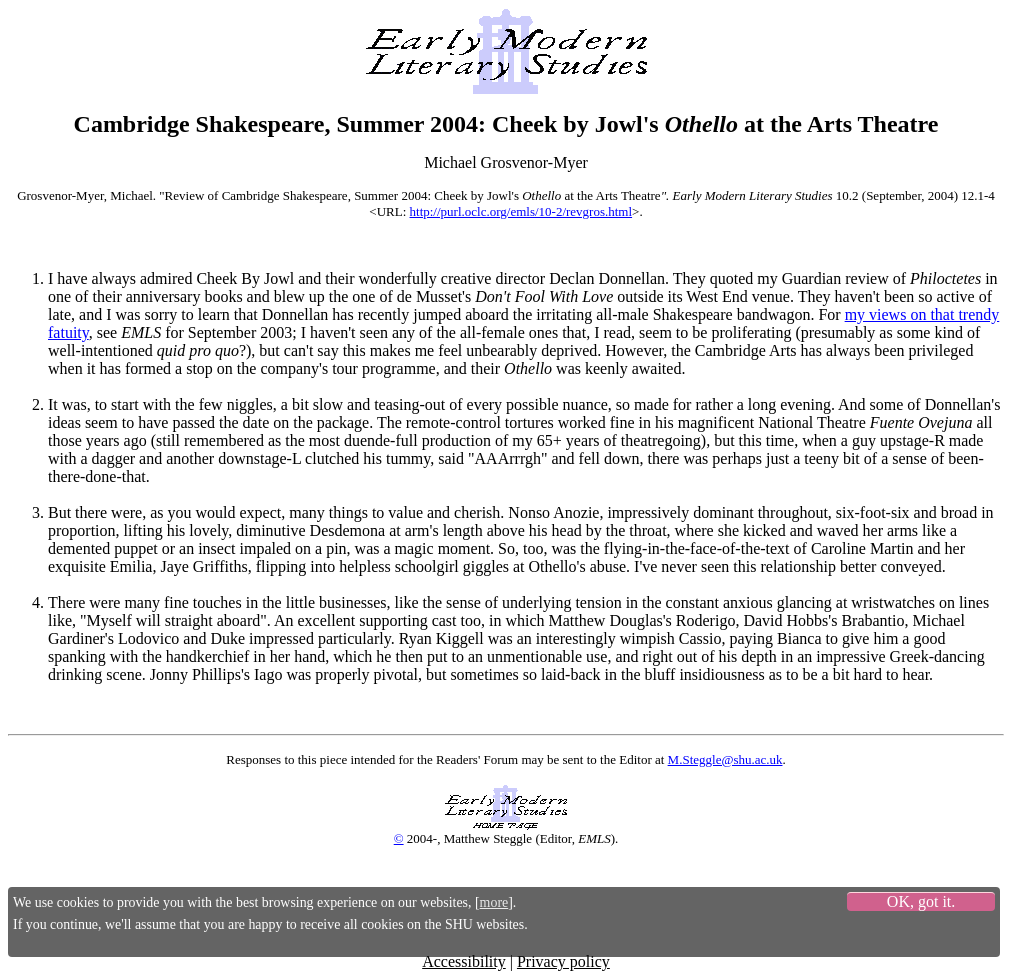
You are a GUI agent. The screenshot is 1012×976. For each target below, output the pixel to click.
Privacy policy (563, 961)
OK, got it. (921, 901)
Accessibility (464, 961)
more (494, 902)
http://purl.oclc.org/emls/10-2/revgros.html (521, 211)
